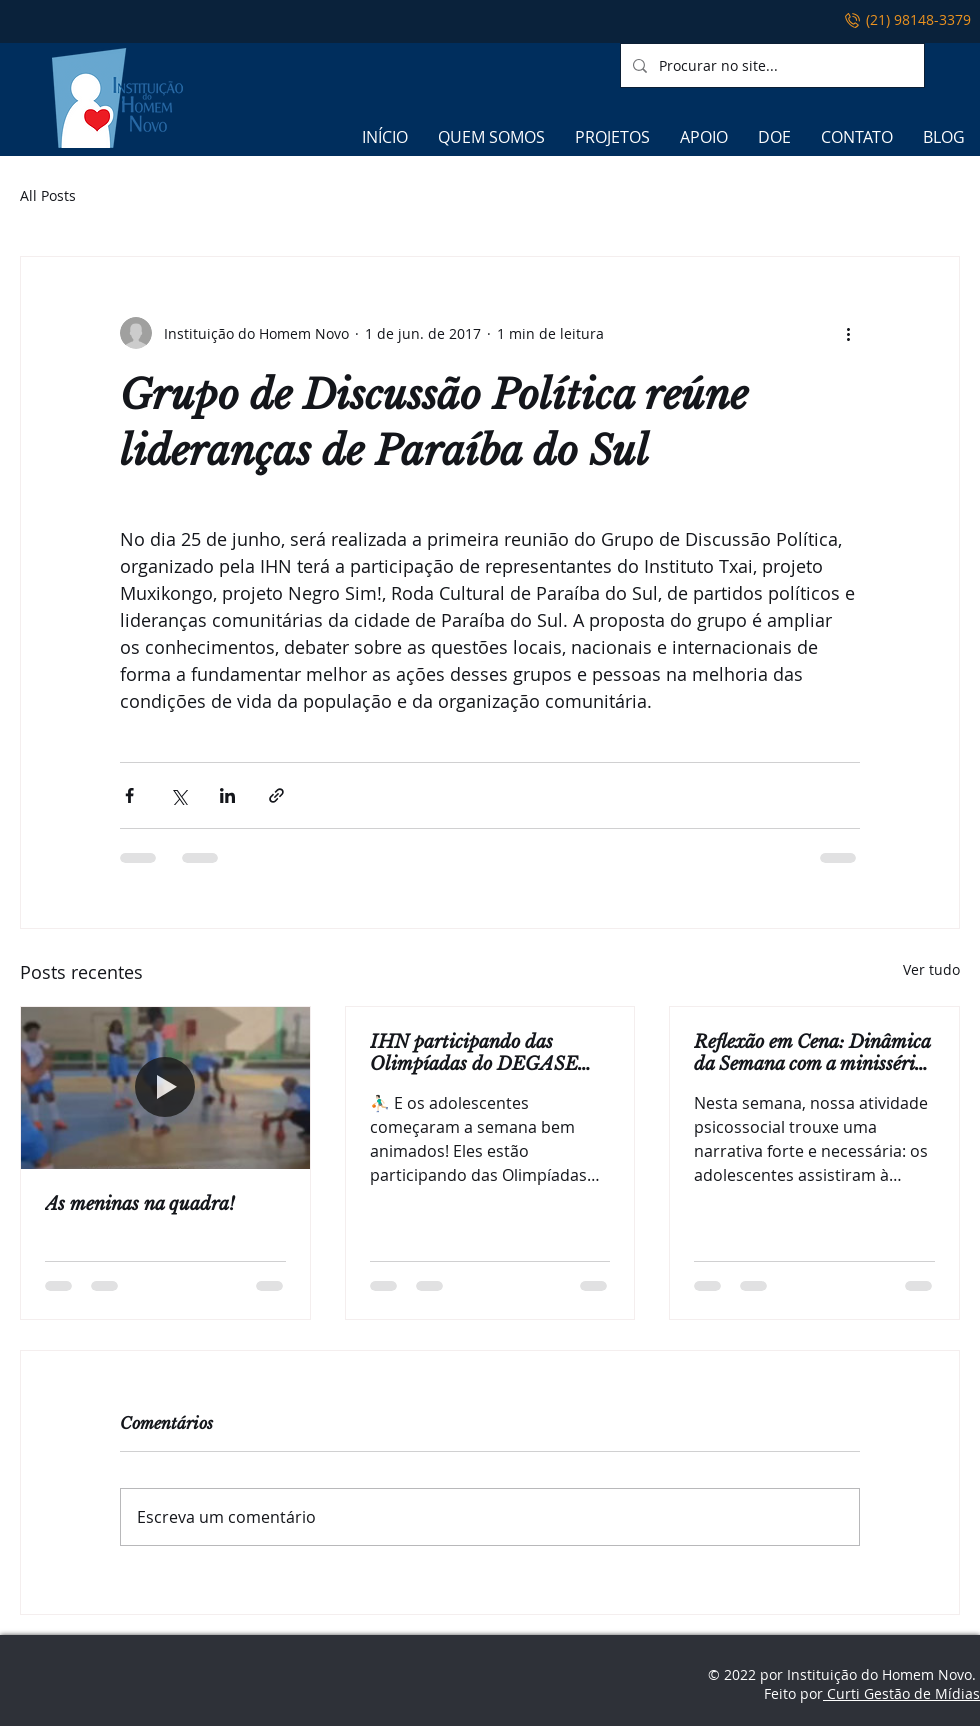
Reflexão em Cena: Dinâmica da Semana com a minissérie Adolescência (812, 1053)
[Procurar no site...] (770, 65)
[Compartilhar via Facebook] (129, 795)
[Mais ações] (848, 333)
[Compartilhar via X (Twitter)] (178, 795)
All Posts (48, 195)
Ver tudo (931, 969)
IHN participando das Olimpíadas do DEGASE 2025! (474, 1053)
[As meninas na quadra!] (165, 1088)
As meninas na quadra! (140, 1204)
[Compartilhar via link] (276, 795)
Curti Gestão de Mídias (901, 1693)
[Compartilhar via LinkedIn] (227, 795)
